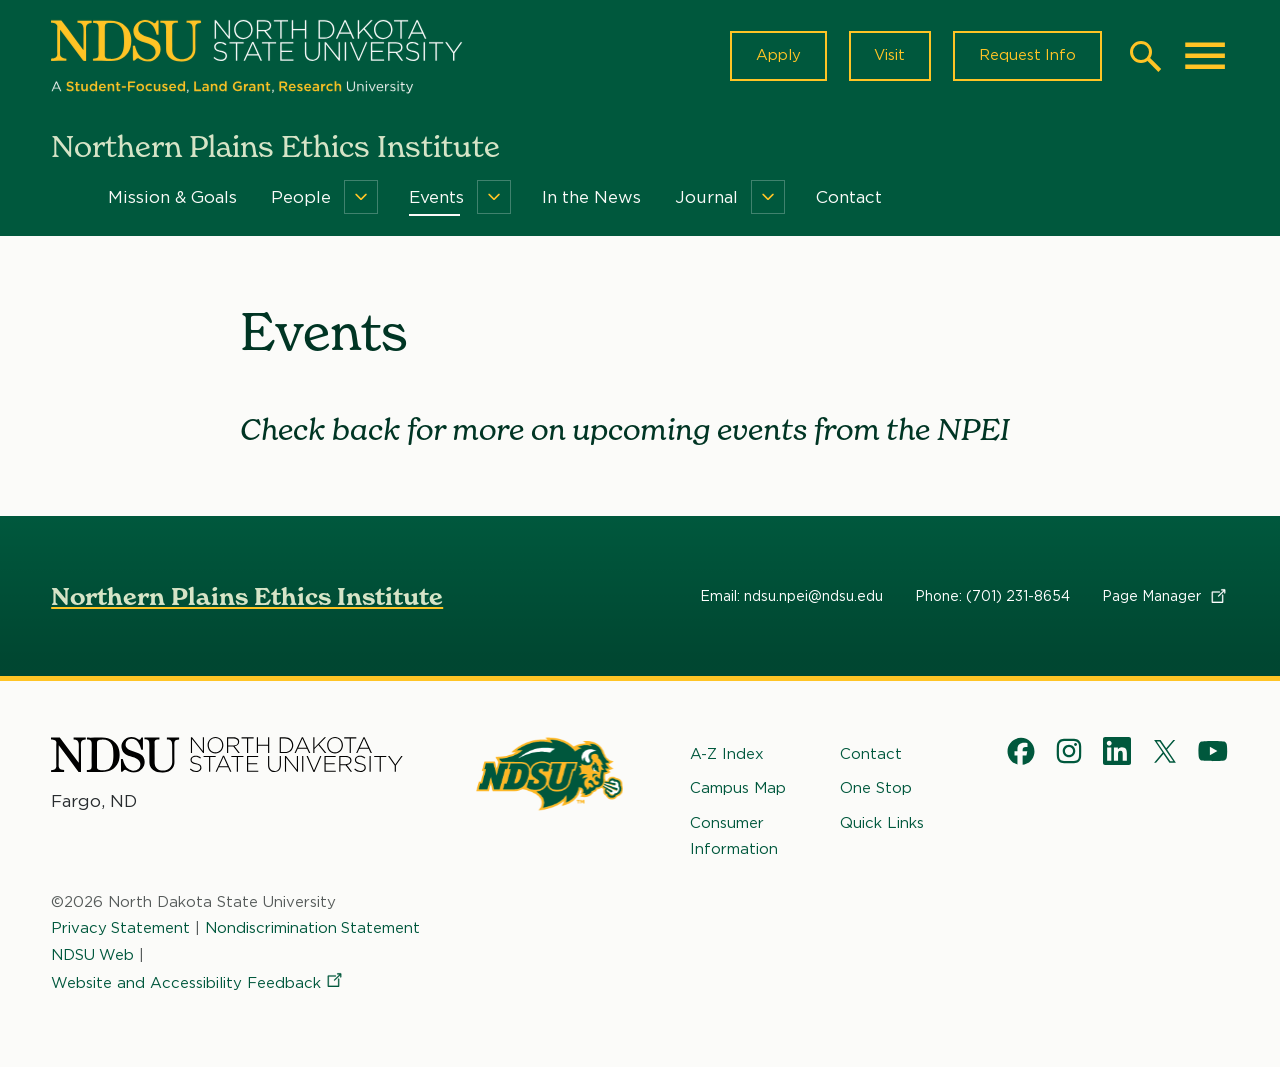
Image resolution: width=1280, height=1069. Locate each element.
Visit (888, 56)
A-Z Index (727, 755)
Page (1165, 597)
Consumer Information (734, 836)
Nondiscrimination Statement (314, 929)
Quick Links (882, 823)
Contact (849, 198)
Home (65, 198)
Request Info (1027, 56)
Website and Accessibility (198, 984)
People (301, 198)
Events (436, 198)
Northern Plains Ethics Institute (247, 597)
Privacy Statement (121, 929)
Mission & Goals (172, 198)
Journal (706, 198)
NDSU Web (93, 955)
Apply (776, 56)
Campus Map (738, 789)
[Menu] (361, 198)
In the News (591, 198)
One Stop (876, 789)
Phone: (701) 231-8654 (992, 597)
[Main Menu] (1205, 56)
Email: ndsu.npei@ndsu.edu (791, 597)
